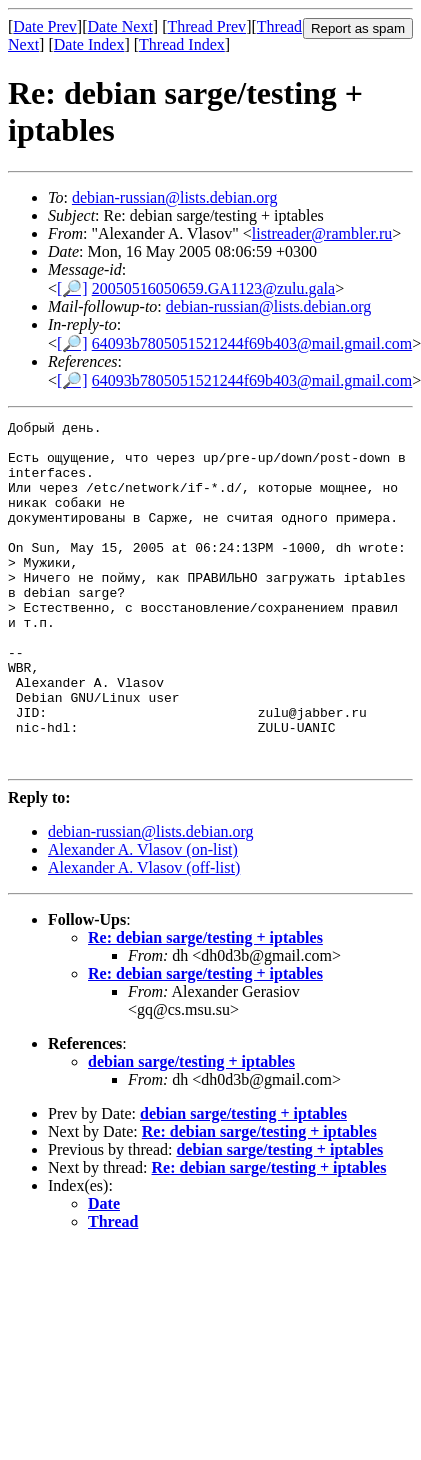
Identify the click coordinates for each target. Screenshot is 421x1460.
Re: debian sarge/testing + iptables (205, 1006)
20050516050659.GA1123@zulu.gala (213, 288)
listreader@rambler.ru (322, 233)
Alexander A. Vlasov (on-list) (143, 918)
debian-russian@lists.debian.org (175, 197)
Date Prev (45, 26)
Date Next (120, 26)
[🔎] (72, 288)
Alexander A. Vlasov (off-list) (144, 936)
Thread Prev (206, 26)
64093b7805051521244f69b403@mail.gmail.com (252, 343)
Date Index (89, 44)
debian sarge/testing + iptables (191, 1130)
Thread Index (182, 44)
